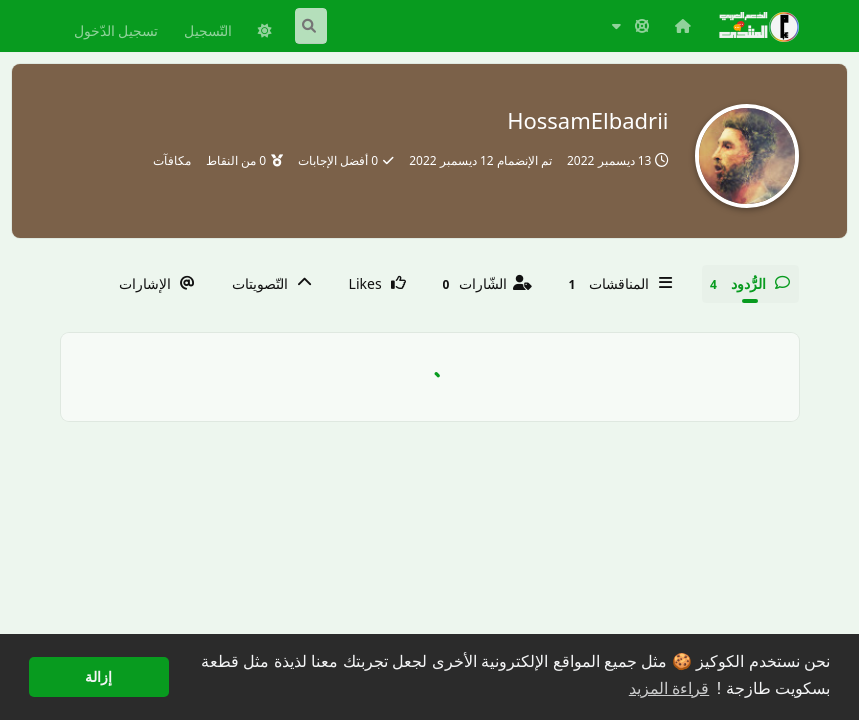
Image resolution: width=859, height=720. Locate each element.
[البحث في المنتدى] (311, 26)
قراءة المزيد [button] (669, 688)
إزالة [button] (98, 677)
